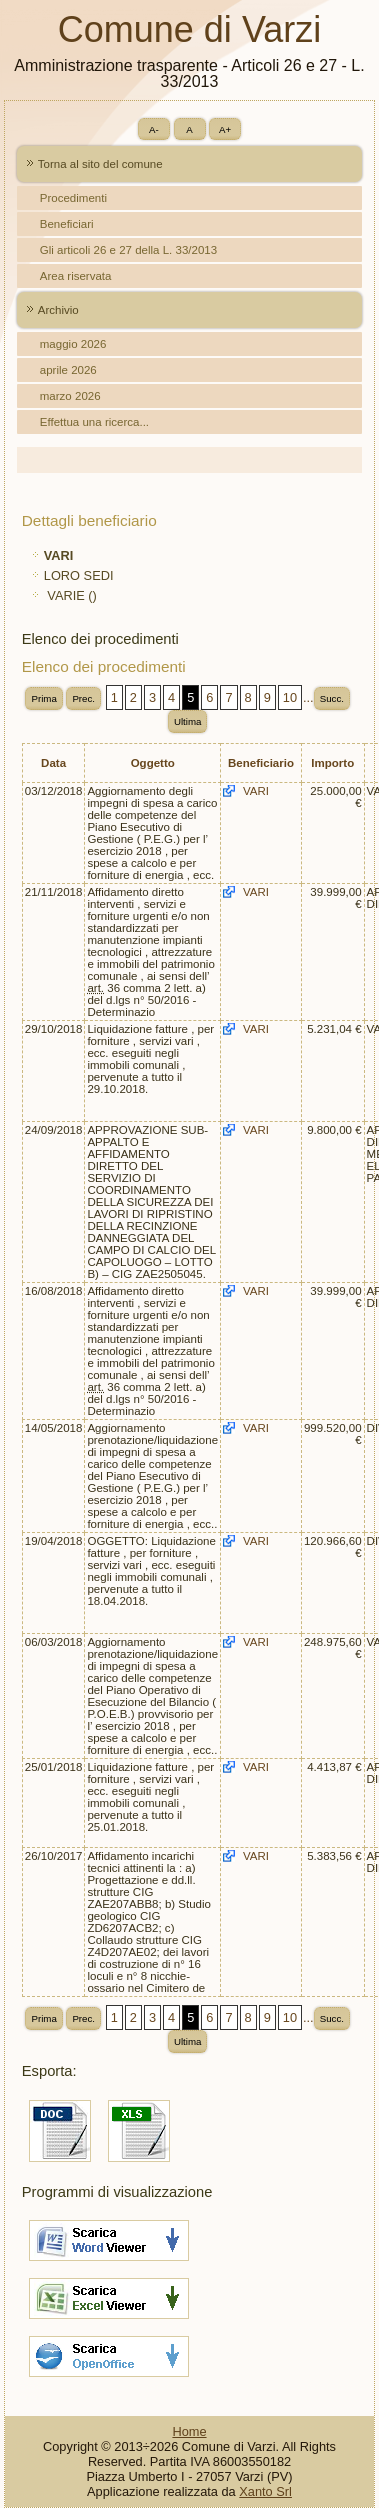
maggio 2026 (73, 344)
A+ (225, 129)
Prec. (83, 698)
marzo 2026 (70, 396)
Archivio (58, 310)
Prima (43, 698)
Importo (332, 763)
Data (53, 763)
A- (154, 129)
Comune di (189, 29)
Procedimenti (73, 198)
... (308, 697)
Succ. (332, 698)
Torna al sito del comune (100, 164)
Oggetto (153, 763)
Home (189, 2431)
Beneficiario (261, 763)
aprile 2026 (68, 370)
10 (290, 697)
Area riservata (76, 276)
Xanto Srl (265, 2491)
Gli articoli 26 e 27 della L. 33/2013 (128, 250)
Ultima (188, 721)
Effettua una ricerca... (94, 422)
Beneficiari (67, 224)
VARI (256, 791)
